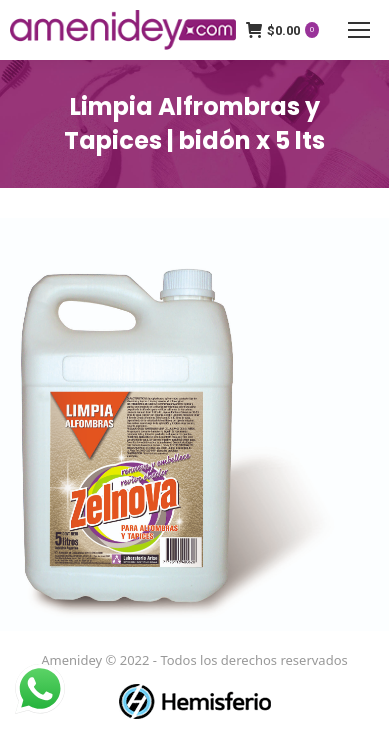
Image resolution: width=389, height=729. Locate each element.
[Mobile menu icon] (359, 30)
